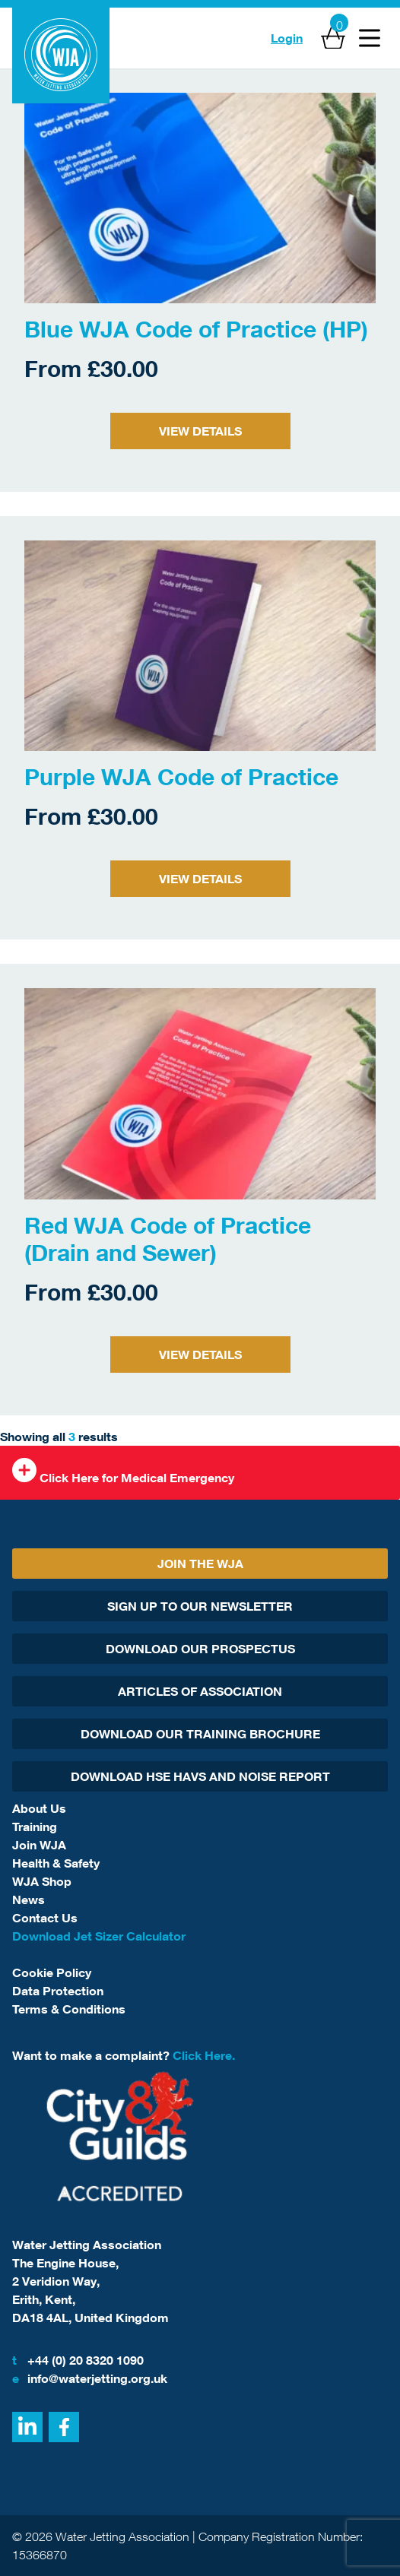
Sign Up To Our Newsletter (200, 1606)
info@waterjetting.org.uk (89, 2378)
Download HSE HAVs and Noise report (200, 1776)
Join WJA (39, 1844)
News (28, 1899)
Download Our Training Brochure (200, 1733)
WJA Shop (41, 1881)
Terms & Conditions (68, 2009)
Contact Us (45, 1917)
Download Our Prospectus (200, 1648)
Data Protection (57, 1990)
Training (34, 1826)
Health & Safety (56, 1863)
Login (287, 38)
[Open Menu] (369, 38)
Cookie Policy (51, 1972)
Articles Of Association (200, 1691)
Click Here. (204, 2055)
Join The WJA (200, 1563)
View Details (200, 431)
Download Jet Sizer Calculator (99, 1936)
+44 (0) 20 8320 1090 (78, 2360)
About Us (39, 1808)
